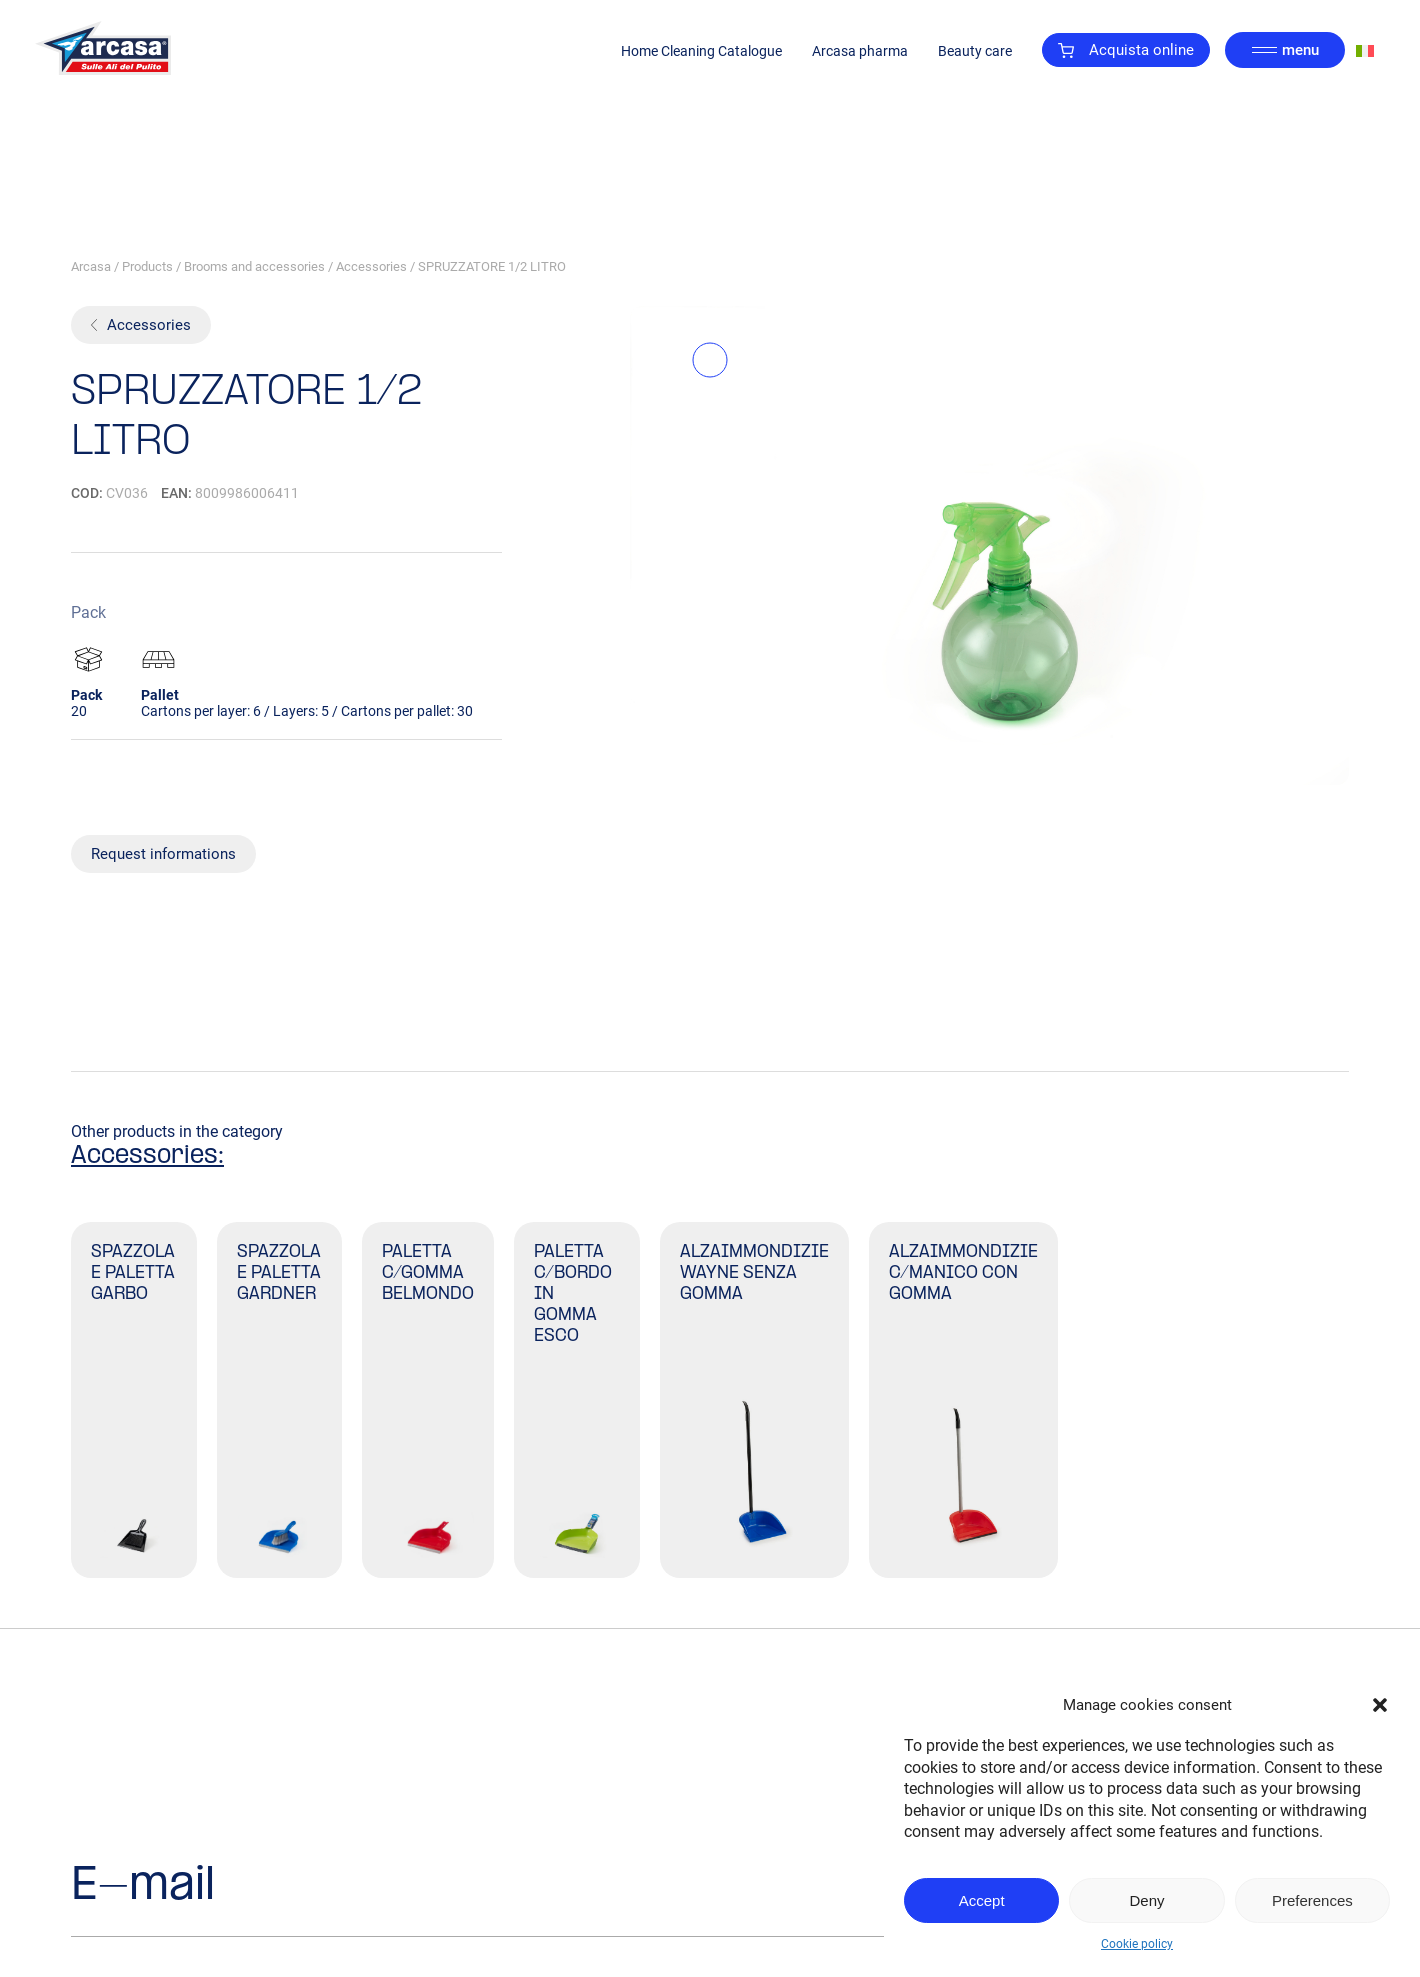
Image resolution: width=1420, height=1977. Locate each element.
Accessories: (147, 1156)
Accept (982, 1900)
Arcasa (91, 266)
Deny (1146, 1900)
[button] (1380, 1705)
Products (147, 266)
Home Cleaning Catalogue (701, 51)
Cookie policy (1137, 1944)
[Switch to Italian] (1365, 50)
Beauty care (975, 51)
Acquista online (1126, 50)
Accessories (371, 266)
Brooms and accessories (254, 266)
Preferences (1312, 1900)
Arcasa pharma (860, 51)
